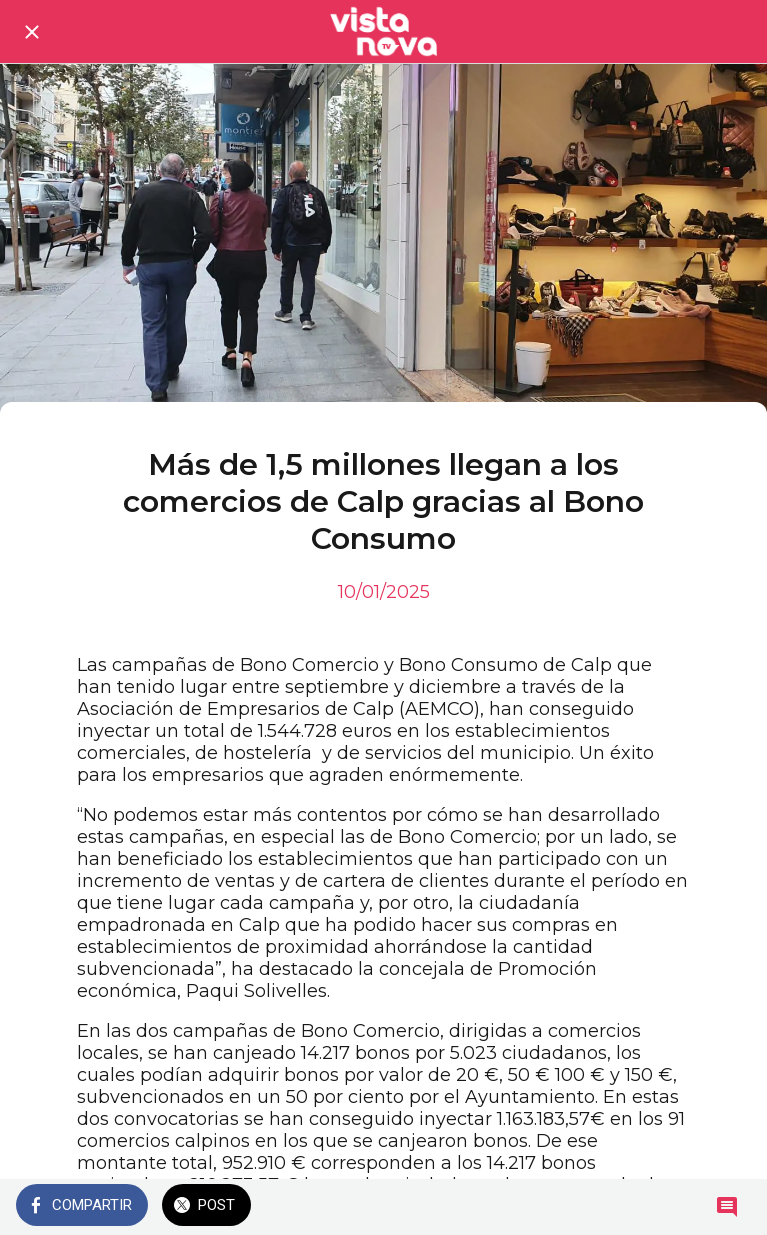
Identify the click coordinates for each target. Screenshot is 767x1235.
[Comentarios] (727, 1207)
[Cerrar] (32, 32)
